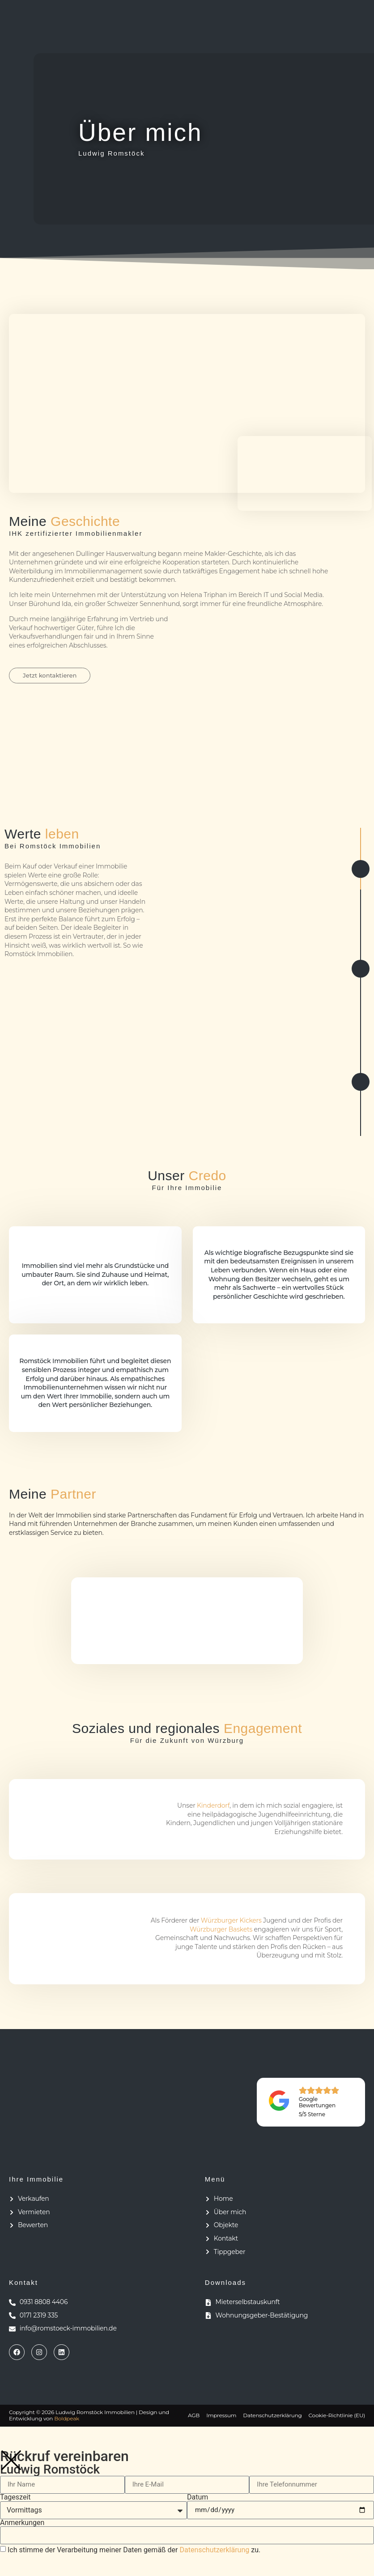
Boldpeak (66, 2421)
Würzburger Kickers (231, 1923)
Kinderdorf (213, 1808)
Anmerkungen (22, 2525)
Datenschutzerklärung (214, 2552)
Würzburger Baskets (221, 1932)
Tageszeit (15, 2500)
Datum (197, 2500)
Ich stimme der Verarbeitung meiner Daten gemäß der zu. (134, 2552)
